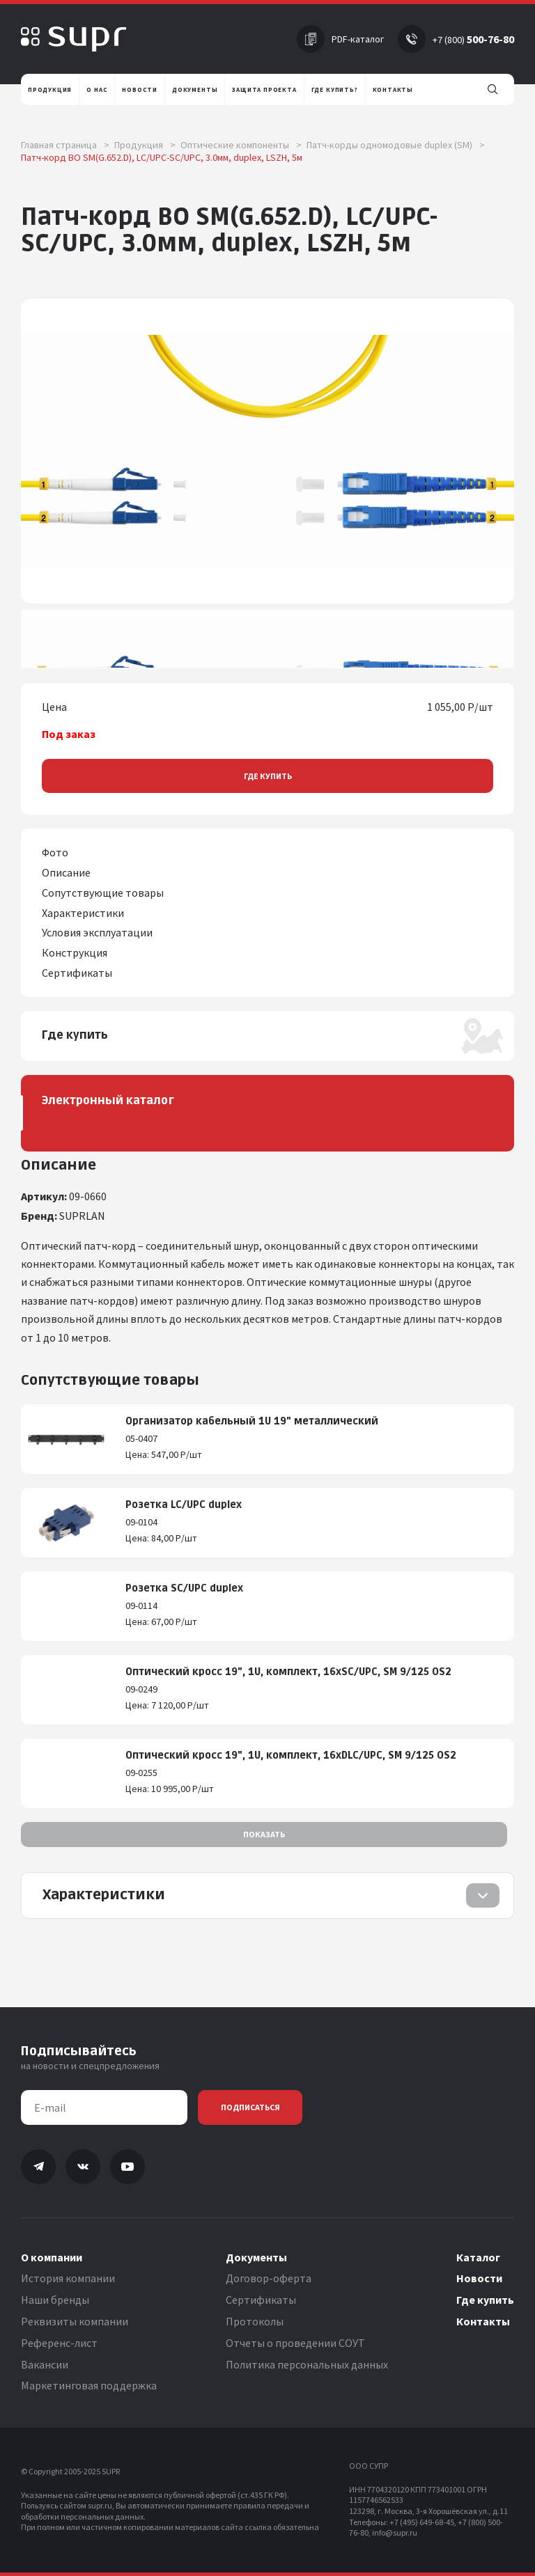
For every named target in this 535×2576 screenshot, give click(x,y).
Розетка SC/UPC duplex (184, 1588)
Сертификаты (261, 2300)
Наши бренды (55, 2300)
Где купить (268, 776)
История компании (68, 2278)
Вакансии (44, 2364)
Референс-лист (59, 2343)
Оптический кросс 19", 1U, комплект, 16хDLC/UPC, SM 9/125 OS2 (290, 1755)
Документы (256, 2257)
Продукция (145, 145)
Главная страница (65, 145)
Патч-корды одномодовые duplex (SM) (396, 145)
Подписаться (250, 2107)
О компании (51, 2257)
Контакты (483, 2321)
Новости (479, 2278)
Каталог (478, 2257)
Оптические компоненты (241, 145)
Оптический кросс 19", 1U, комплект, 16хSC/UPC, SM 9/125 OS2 (288, 1672)
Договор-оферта (268, 2278)
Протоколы (255, 2321)
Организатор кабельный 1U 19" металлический (251, 1421)
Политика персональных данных (307, 2364)
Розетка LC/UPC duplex (183, 1505)
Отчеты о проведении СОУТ (295, 2343)
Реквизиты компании (74, 2321)
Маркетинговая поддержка (89, 2385)
